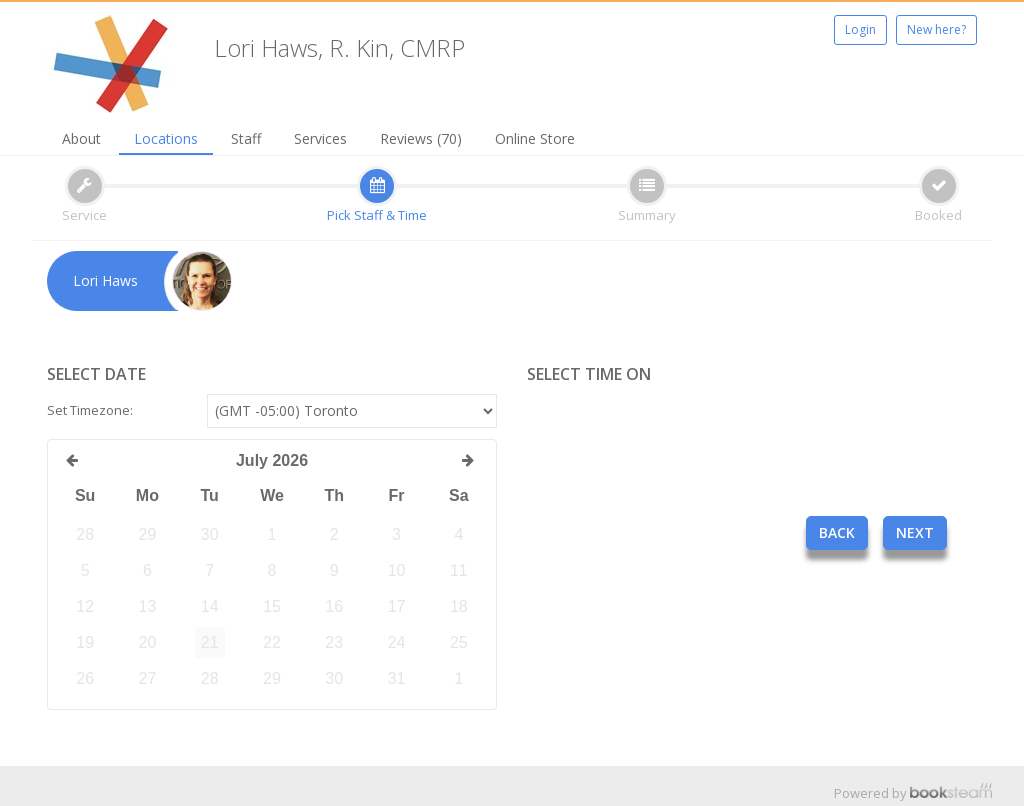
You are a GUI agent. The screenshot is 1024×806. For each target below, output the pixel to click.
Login (860, 29)
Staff (246, 138)
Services (320, 138)
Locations (166, 138)
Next (915, 532)
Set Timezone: (90, 410)
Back (837, 532)
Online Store (535, 138)
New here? (936, 29)
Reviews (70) (421, 138)
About (81, 138)
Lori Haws (105, 280)
